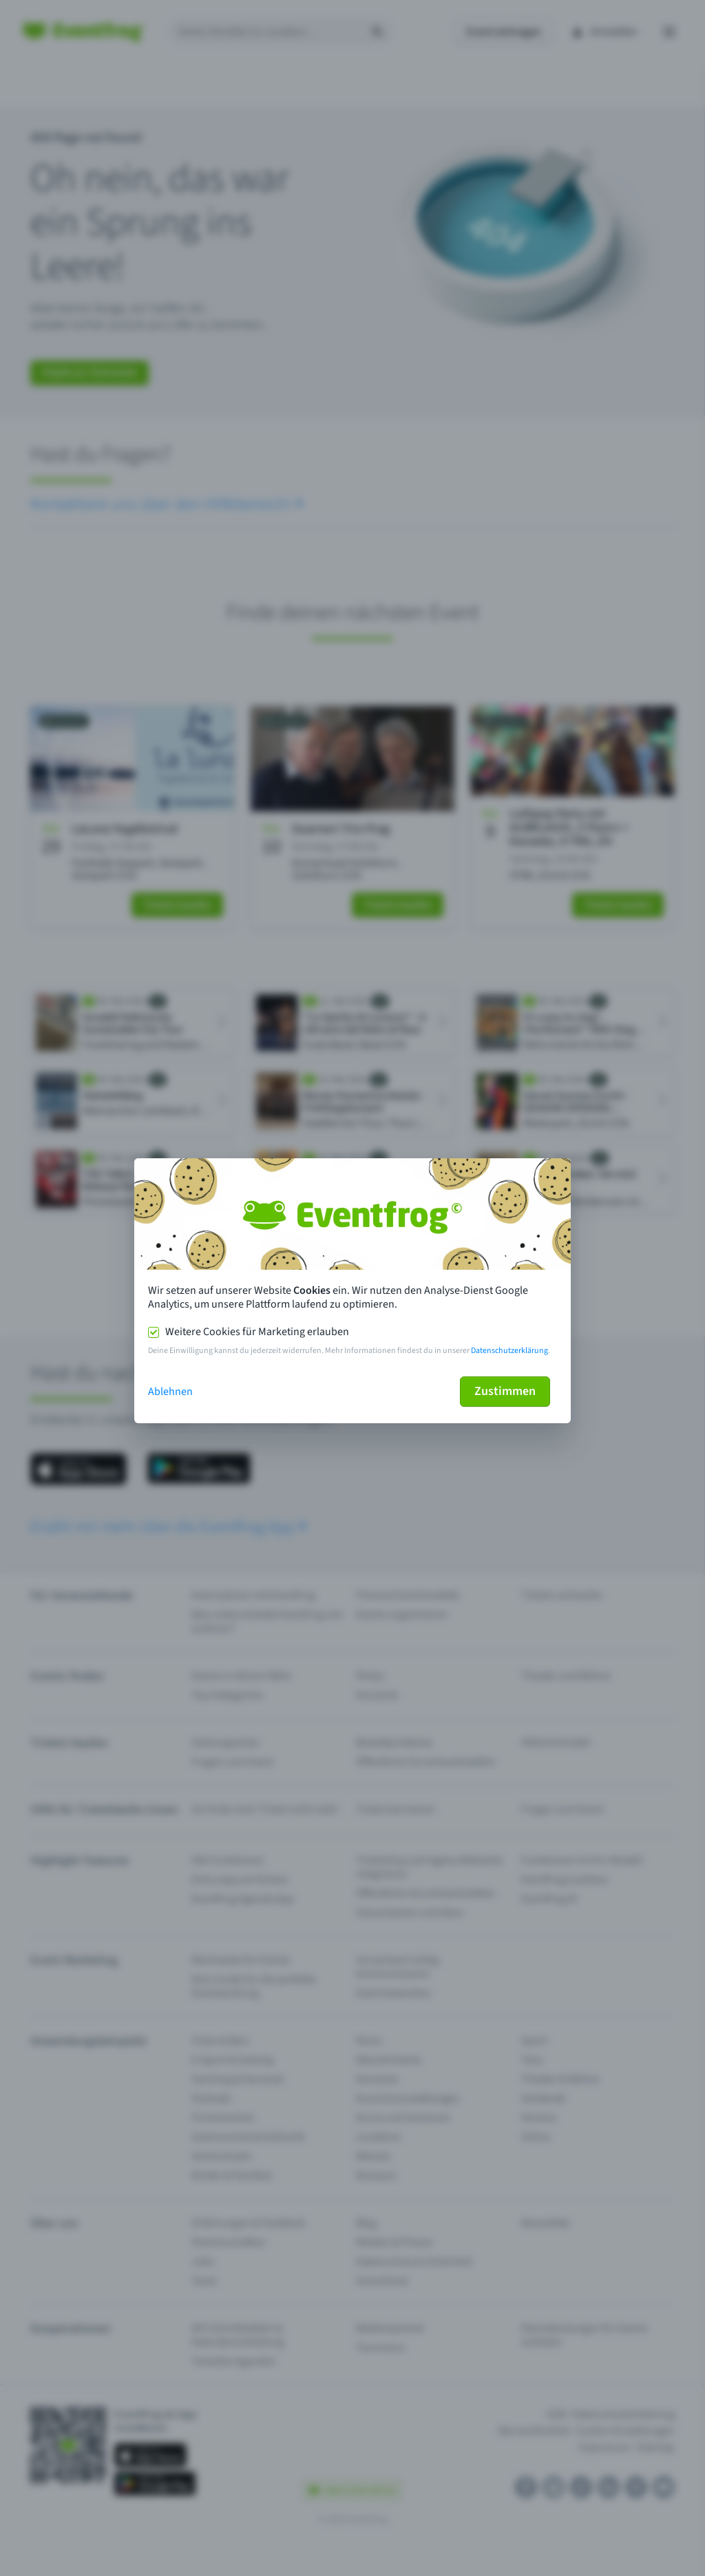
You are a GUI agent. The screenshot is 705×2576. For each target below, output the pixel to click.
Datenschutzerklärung (509, 1350)
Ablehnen (170, 1391)
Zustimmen (505, 1391)
